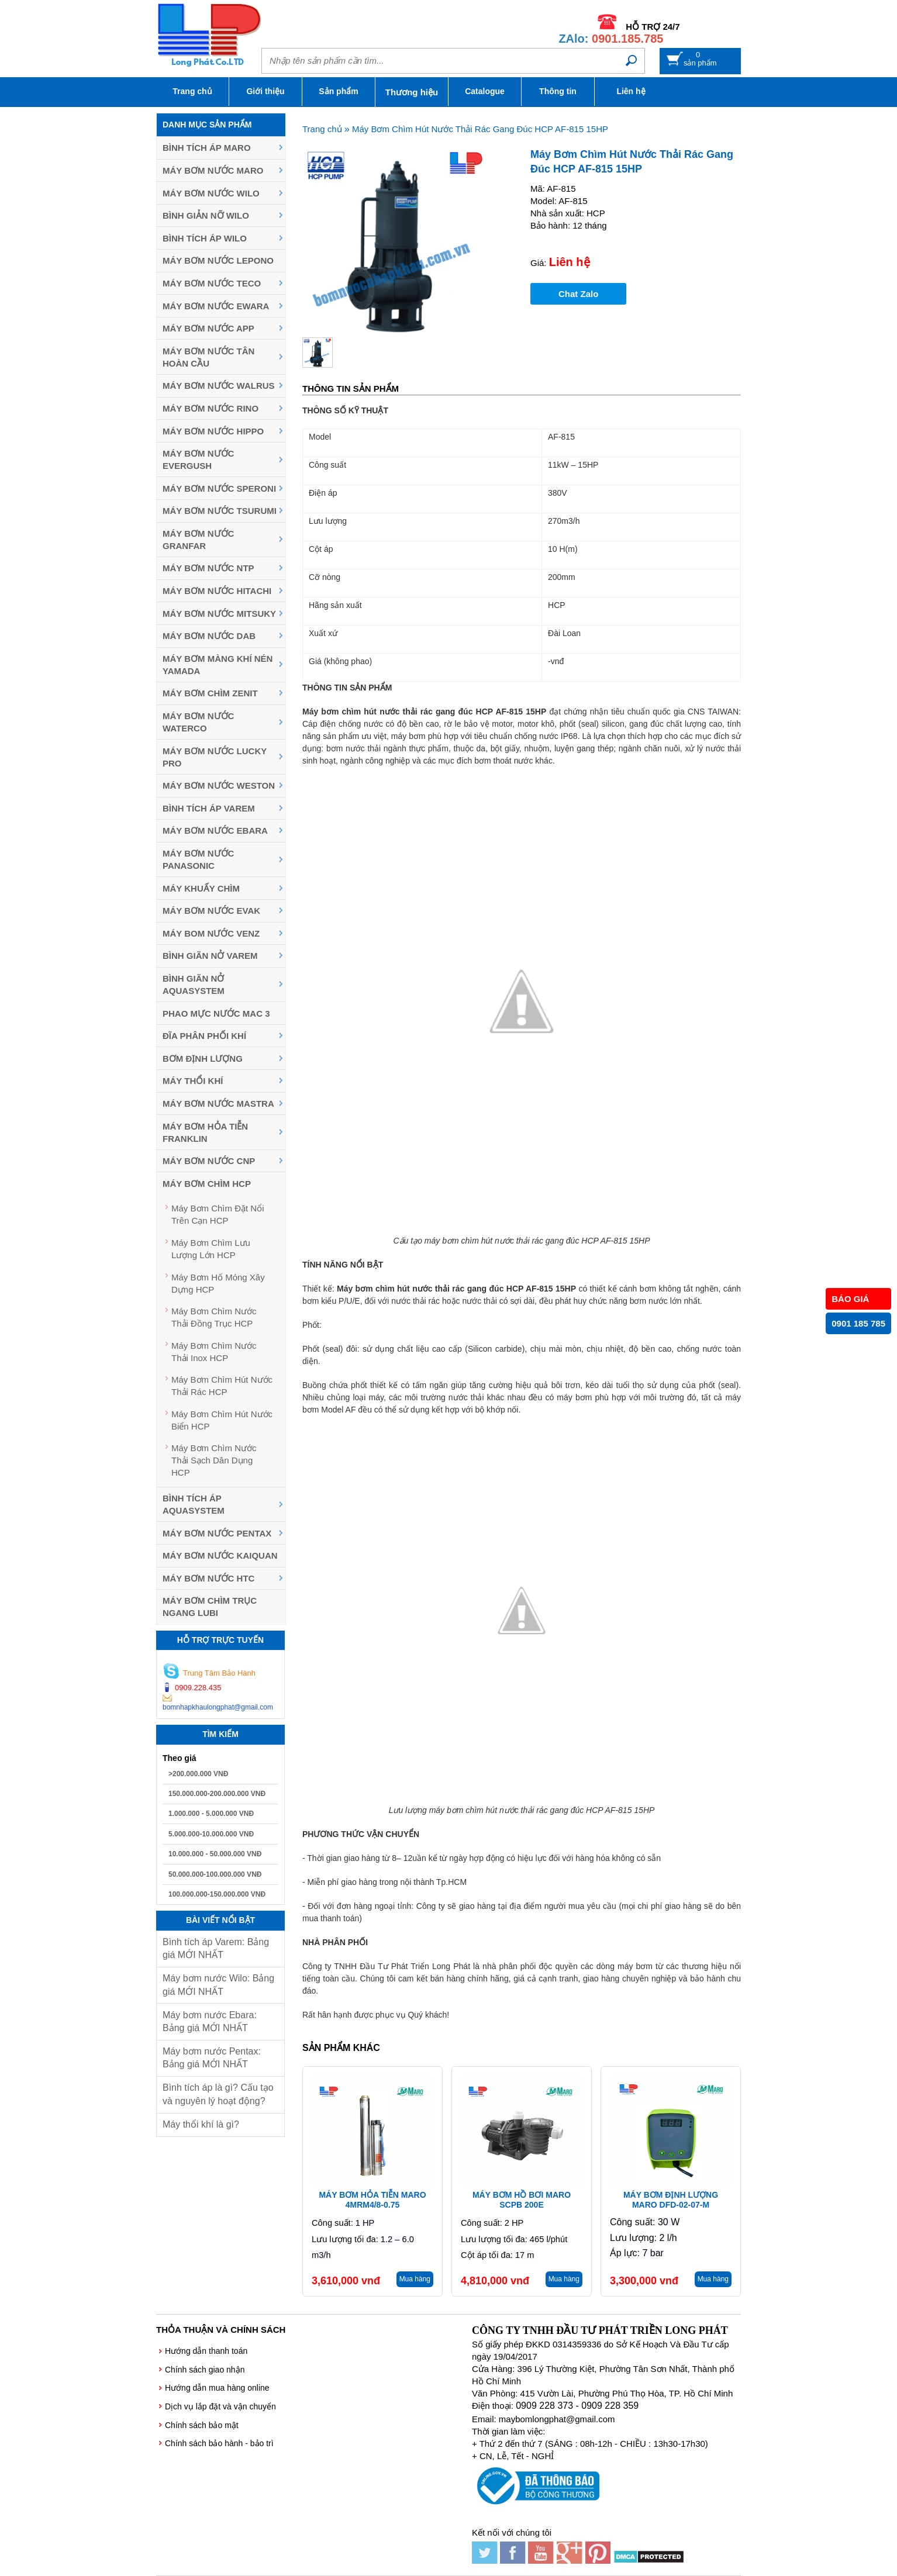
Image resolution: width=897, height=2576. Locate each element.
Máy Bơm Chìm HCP (207, 1184)
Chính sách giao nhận (204, 2369)
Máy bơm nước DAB (209, 636)
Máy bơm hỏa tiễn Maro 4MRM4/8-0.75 (372, 2199)
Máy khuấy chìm (201, 888)
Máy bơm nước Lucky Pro (215, 757)
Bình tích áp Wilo (205, 238)
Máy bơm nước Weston (219, 785)
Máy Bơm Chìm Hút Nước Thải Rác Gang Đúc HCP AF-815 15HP (480, 129)
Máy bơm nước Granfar (198, 540)
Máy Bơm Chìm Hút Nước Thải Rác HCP (221, 1386)
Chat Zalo (578, 294)
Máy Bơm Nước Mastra (218, 1104)
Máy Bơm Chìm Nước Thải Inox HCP (214, 1352)
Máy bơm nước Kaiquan (220, 1555)
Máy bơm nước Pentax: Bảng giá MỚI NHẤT (212, 2057)
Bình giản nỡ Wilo (206, 215)
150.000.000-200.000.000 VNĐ (216, 1794)
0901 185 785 (858, 1323)
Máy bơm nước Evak (211, 911)
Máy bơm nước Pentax (217, 1533)
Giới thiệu (265, 91)
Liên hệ (630, 91)
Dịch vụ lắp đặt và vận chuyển (220, 2406)
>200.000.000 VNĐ (198, 1774)
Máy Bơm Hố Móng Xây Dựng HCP (218, 1283)
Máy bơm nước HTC (208, 1578)
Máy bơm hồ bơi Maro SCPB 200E (521, 2199)
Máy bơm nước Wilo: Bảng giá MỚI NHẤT (218, 1984)
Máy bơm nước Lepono (218, 260)
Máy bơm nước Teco (212, 283)
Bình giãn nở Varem (210, 956)
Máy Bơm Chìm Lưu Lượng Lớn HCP (210, 1249)
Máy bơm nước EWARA (216, 306)
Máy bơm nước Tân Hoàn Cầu (208, 357)
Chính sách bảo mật (202, 2425)
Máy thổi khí (193, 1081)
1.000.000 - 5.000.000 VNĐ (211, 1814)
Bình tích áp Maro (207, 148)
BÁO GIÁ (850, 1299)
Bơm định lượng (203, 1058)
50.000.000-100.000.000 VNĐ (214, 1874)
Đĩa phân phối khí (204, 1036)
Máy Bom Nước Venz (211, 933)
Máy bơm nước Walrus (219, 386)
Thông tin (558, 91)
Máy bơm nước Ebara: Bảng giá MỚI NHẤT (210, 2021)
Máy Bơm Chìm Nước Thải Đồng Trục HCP (214, 1317)
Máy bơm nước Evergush (198, 459)
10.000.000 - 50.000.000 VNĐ (214, 1854)
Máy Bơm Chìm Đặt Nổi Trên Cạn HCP (217, 1214)
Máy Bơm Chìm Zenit (210, 693)
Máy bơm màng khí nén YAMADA (217, 665)
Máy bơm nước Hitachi (217, 591)
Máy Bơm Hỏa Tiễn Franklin (205, 1132)
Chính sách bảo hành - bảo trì (219, 2443)
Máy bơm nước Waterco (198, 722)
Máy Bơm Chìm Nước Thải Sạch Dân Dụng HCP (214, 1460)
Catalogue (485, 91)
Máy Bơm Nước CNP (209, 1161)
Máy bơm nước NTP (208, 568)
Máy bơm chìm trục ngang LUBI (210, 1607)
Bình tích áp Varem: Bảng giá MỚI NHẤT (216, 1948)
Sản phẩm (338, 91)
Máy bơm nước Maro (213, 170)
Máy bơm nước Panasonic (198, 859)
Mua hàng (414, 2279)
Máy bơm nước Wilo (211, 193)
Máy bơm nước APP (208, 328)
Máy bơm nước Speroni (219, 488)
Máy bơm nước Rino (210, 408)
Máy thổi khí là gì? (201, 2124)
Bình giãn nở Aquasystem (194, 984)
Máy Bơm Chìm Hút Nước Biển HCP (221, 1420)
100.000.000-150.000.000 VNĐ (216, 1894)
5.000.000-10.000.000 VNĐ (211, 1834)
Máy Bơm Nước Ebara (215, 830)
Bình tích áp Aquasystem (194, 1504)
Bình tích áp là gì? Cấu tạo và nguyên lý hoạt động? (218, 2094)
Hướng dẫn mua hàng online (217, 2387)
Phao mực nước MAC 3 (216, 1013)
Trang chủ (192, 91)
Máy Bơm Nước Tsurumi (220, 511)
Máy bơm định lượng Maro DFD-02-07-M (670, 2199)
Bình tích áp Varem (209, 808)
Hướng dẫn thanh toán (206, 2351)
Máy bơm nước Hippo (213, 431)
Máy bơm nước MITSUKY (219, 614)
